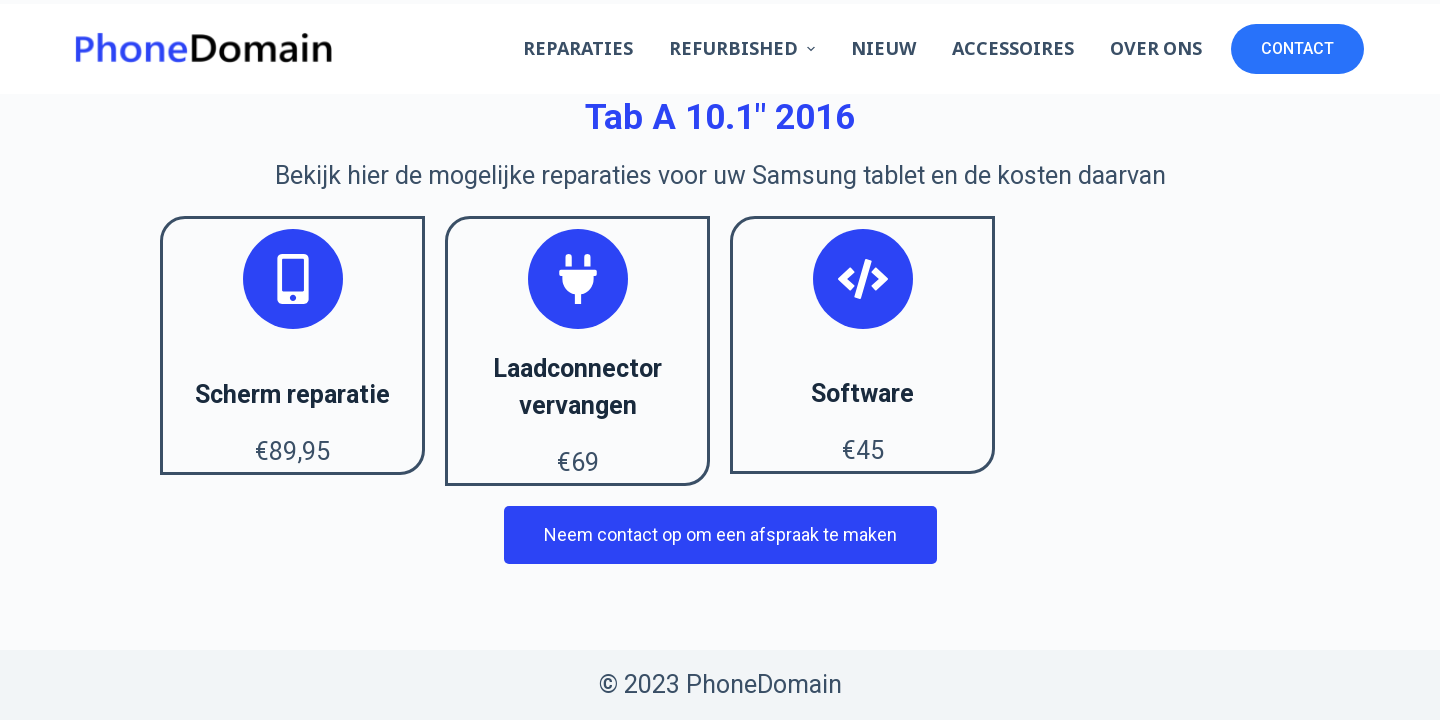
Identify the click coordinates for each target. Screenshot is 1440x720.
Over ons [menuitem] (1156, 48)
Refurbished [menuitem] (744, 48)
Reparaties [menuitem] (578, 48)
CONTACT (1297, 48)
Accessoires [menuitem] (1013, 48)
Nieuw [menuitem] (883, 48)
